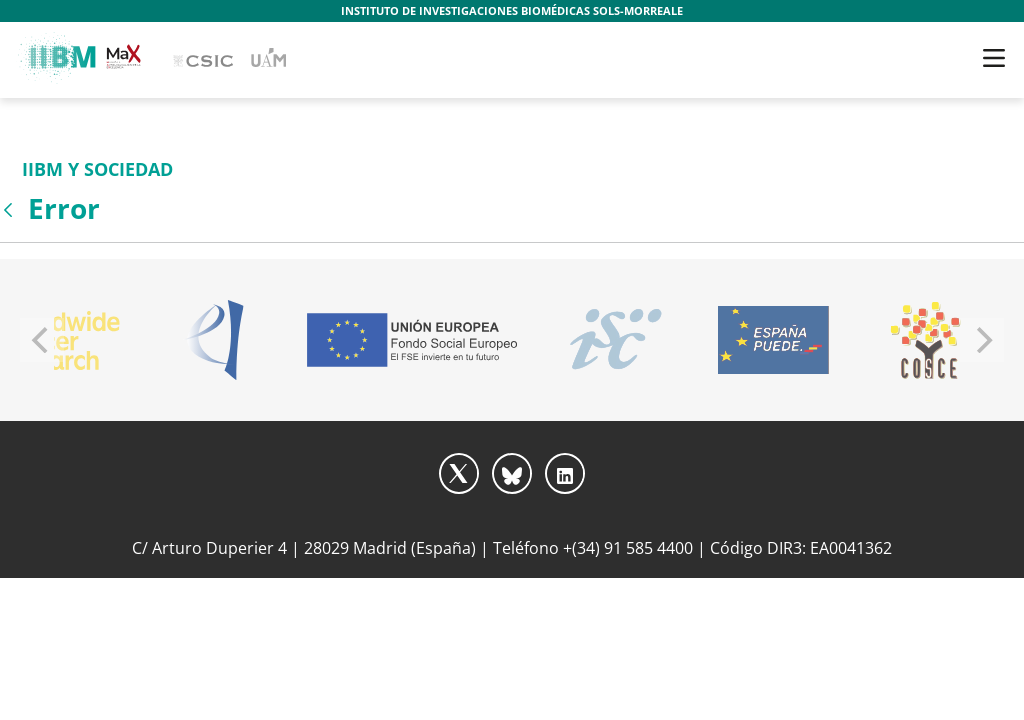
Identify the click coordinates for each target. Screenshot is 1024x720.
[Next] (982, 340)
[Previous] (42, 340)
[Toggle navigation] (994, 58)
